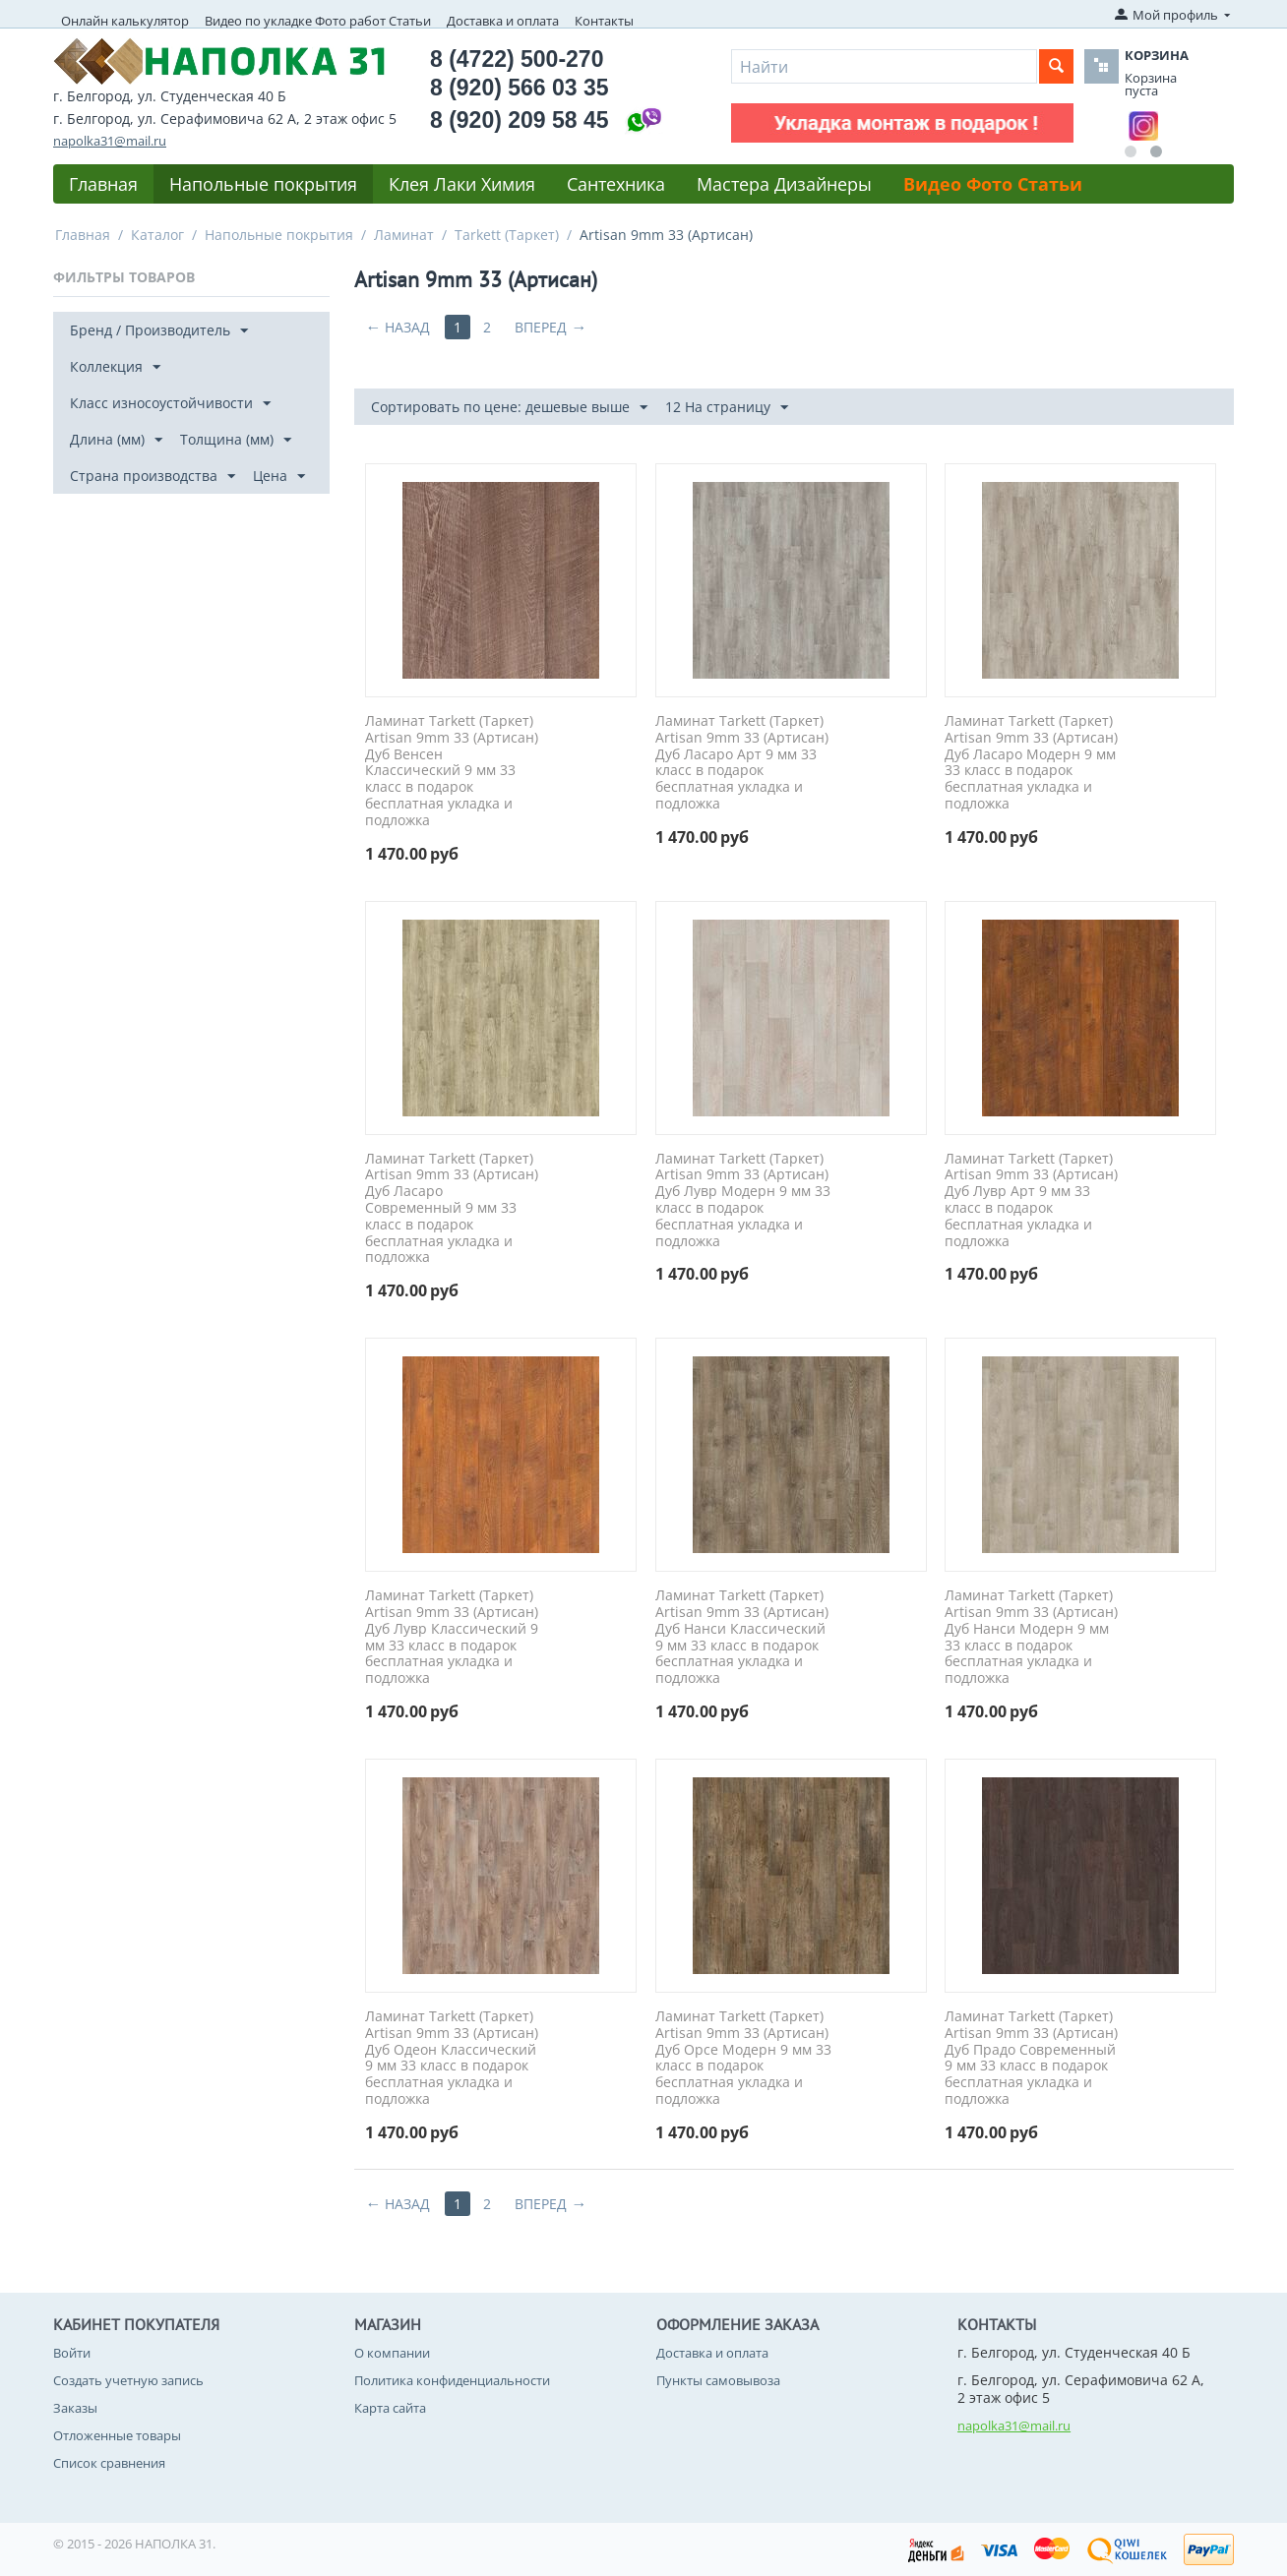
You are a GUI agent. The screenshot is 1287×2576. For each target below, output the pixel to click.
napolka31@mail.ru (109, 141)
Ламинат (404, 234)
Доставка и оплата (503, 21)
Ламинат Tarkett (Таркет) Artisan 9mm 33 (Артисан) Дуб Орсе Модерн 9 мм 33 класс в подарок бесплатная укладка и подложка (743, 2058)
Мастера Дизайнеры (784, 184)
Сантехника (616, 184)
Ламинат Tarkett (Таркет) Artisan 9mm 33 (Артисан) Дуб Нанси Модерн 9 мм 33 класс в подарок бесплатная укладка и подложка (1031, 1637)
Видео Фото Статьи (992, 184)
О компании (392, 2353)
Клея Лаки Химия (462, 184)
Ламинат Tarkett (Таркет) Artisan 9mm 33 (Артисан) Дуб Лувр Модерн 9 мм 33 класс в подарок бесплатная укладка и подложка (742, 1200)
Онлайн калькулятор (125, 21)
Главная (103, 184)
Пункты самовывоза (718, 2380)
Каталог (157, 234)
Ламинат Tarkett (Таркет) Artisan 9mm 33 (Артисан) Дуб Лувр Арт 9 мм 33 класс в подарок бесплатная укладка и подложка (1031, 1200)
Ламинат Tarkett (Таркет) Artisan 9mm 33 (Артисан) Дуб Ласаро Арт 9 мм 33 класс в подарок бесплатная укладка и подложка (741, 762)
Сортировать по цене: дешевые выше (509, 407)
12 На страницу (726, 407)
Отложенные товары (117, 2435)
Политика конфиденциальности (452, 2380)
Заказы (75, 2408)
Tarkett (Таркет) (507, 234)
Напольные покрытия (263, 184)
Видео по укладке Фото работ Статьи (318, 21)
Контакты (604, 21)
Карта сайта (390, 2408)
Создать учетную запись (128, 2380)
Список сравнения (109, 2463)
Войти (72, 2353)
